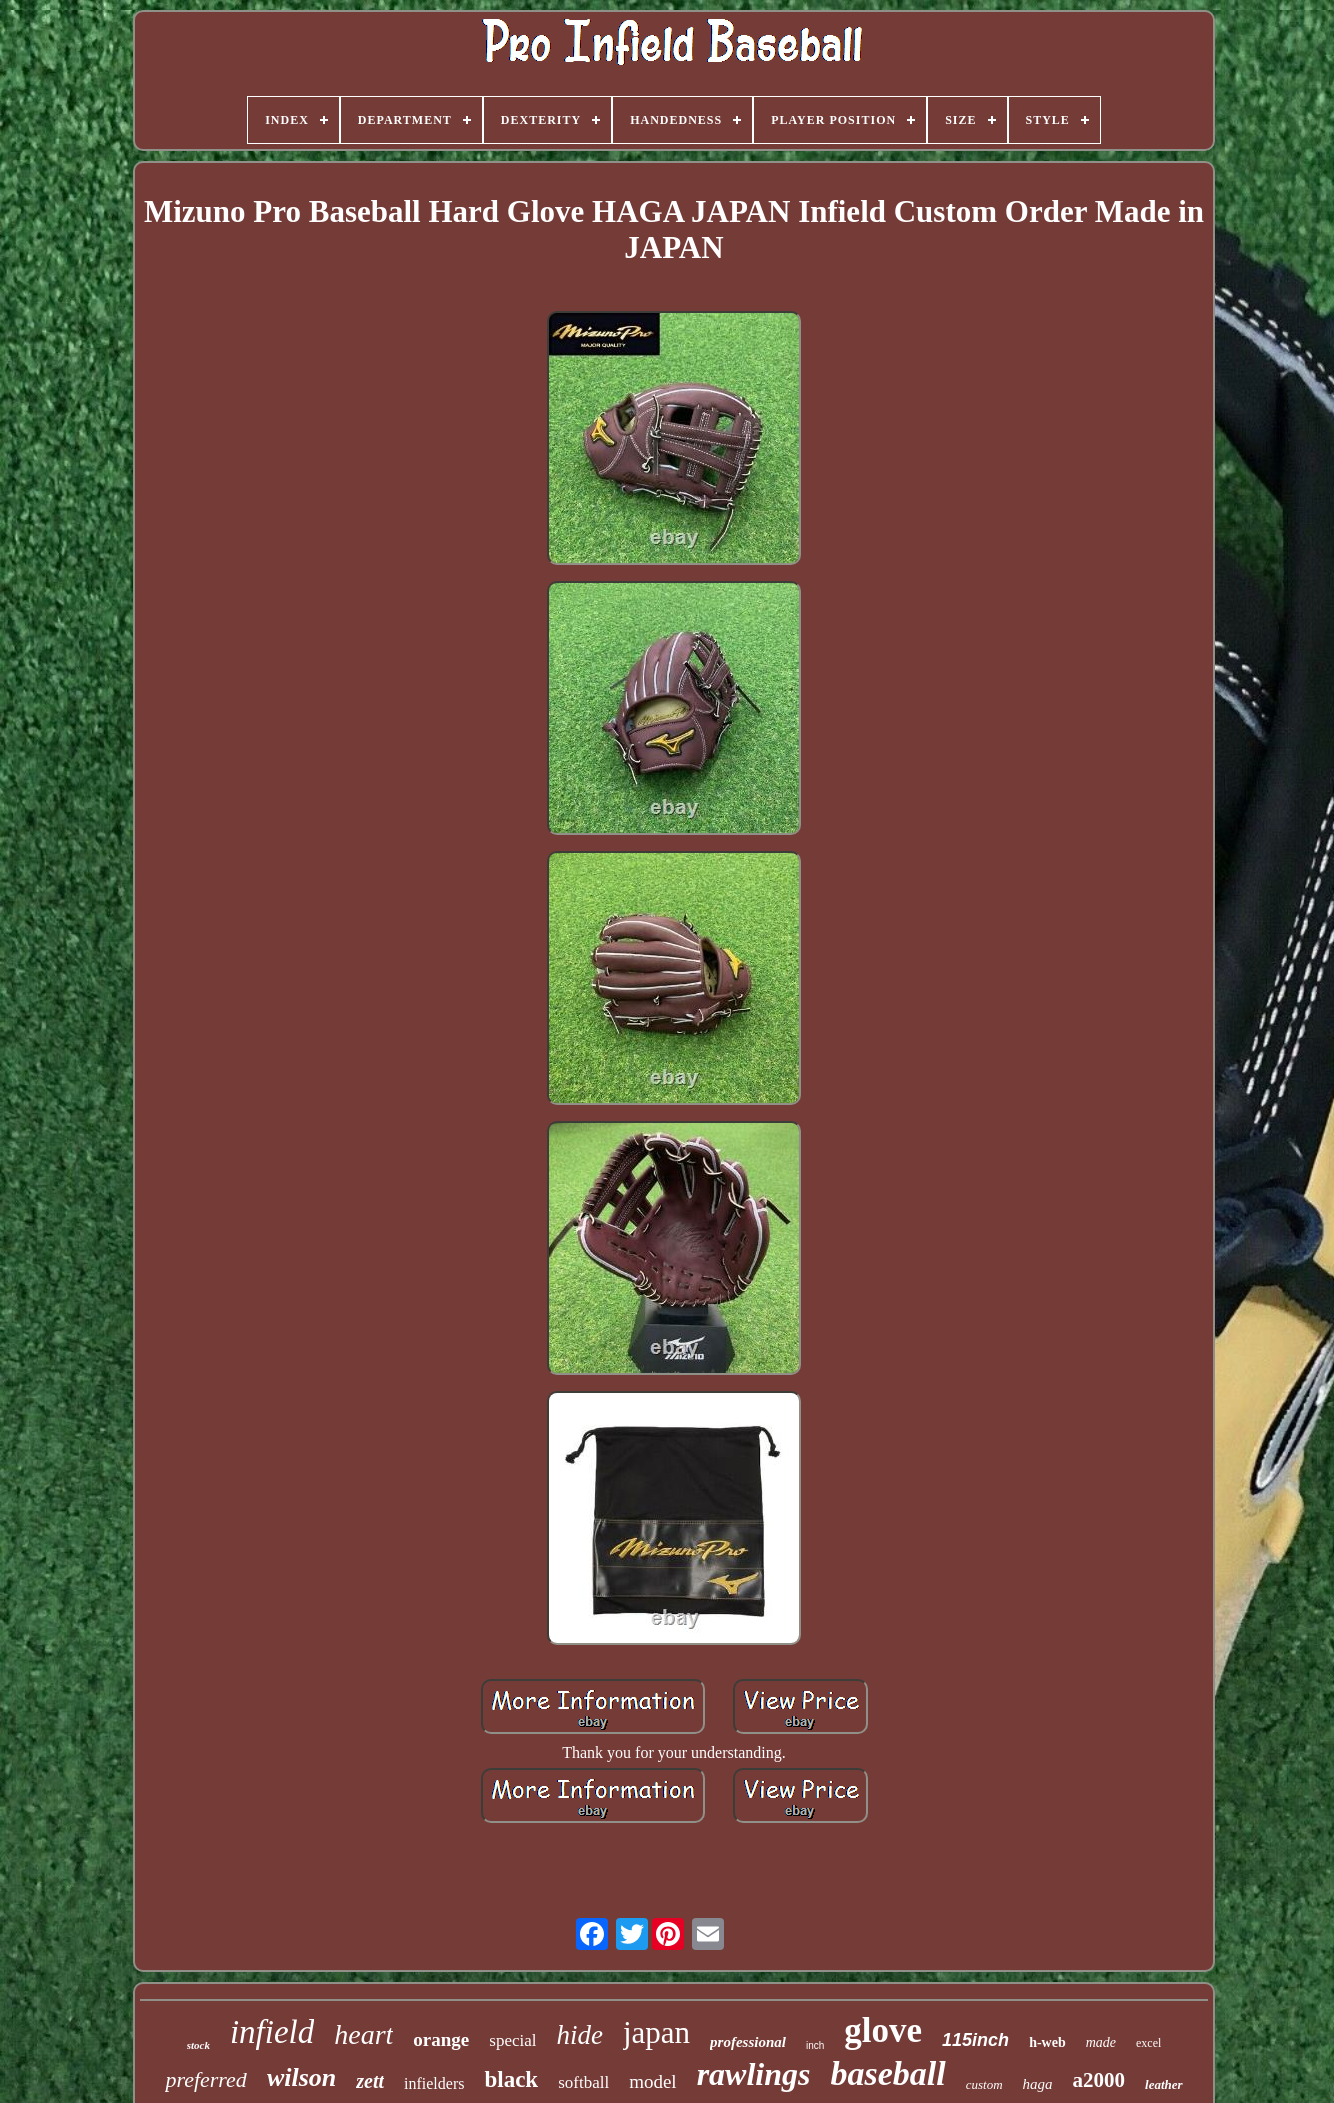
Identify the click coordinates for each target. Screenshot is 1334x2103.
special (512, 2040)
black (511, 2079)
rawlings (754, 2074)
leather (1164, 2084)
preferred (205, 2079)
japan (656, 2032)
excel (1148, 2043)
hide (579, 2035)
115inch (975, 2040)
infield (272, 2032)
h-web (1047, 2042)
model (653, 2081)
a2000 (1099, 2080)
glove (883, 2030)
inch (815, 2045)
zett (370, 2081)
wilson (301, 2077)
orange (441, 2039)
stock (198, 2045)
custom (984, 2084)
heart (363, 2034)
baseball (887, 2073)
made (1101, 2042)
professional (748, 2042)
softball (583, 2082)
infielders (434, 2083)
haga (1038, 2084)
